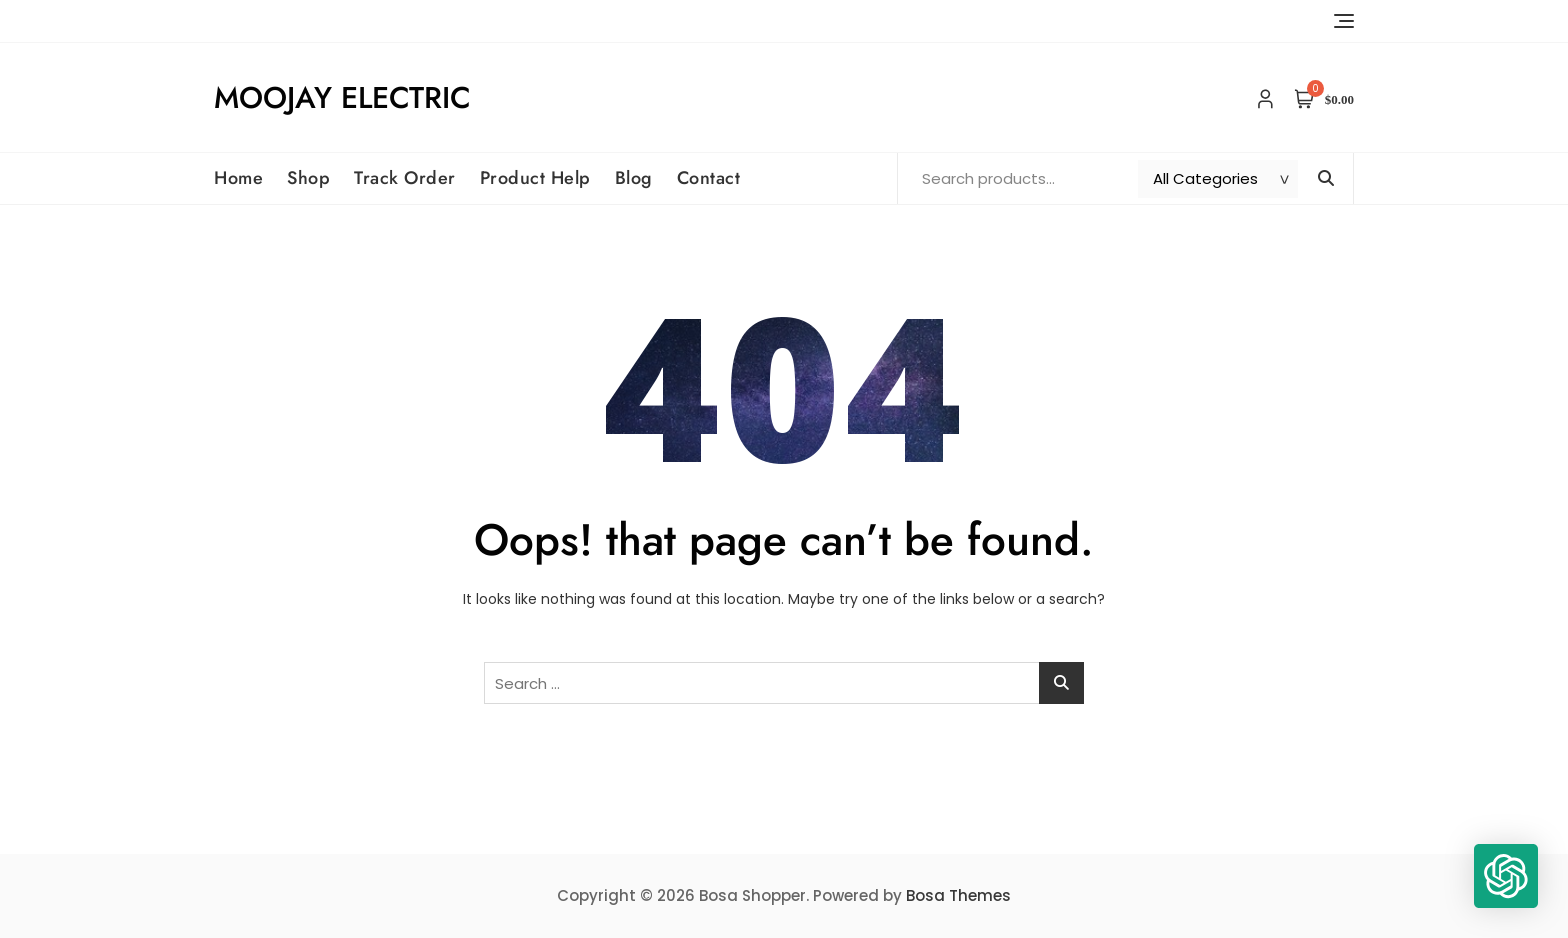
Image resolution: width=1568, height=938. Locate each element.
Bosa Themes (958, 895)
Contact (709, 178)
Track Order (405, 178)
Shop (308, 178)
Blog (634, 178)
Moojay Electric (342, 97)
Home (238, 178)
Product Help (535, 178)
